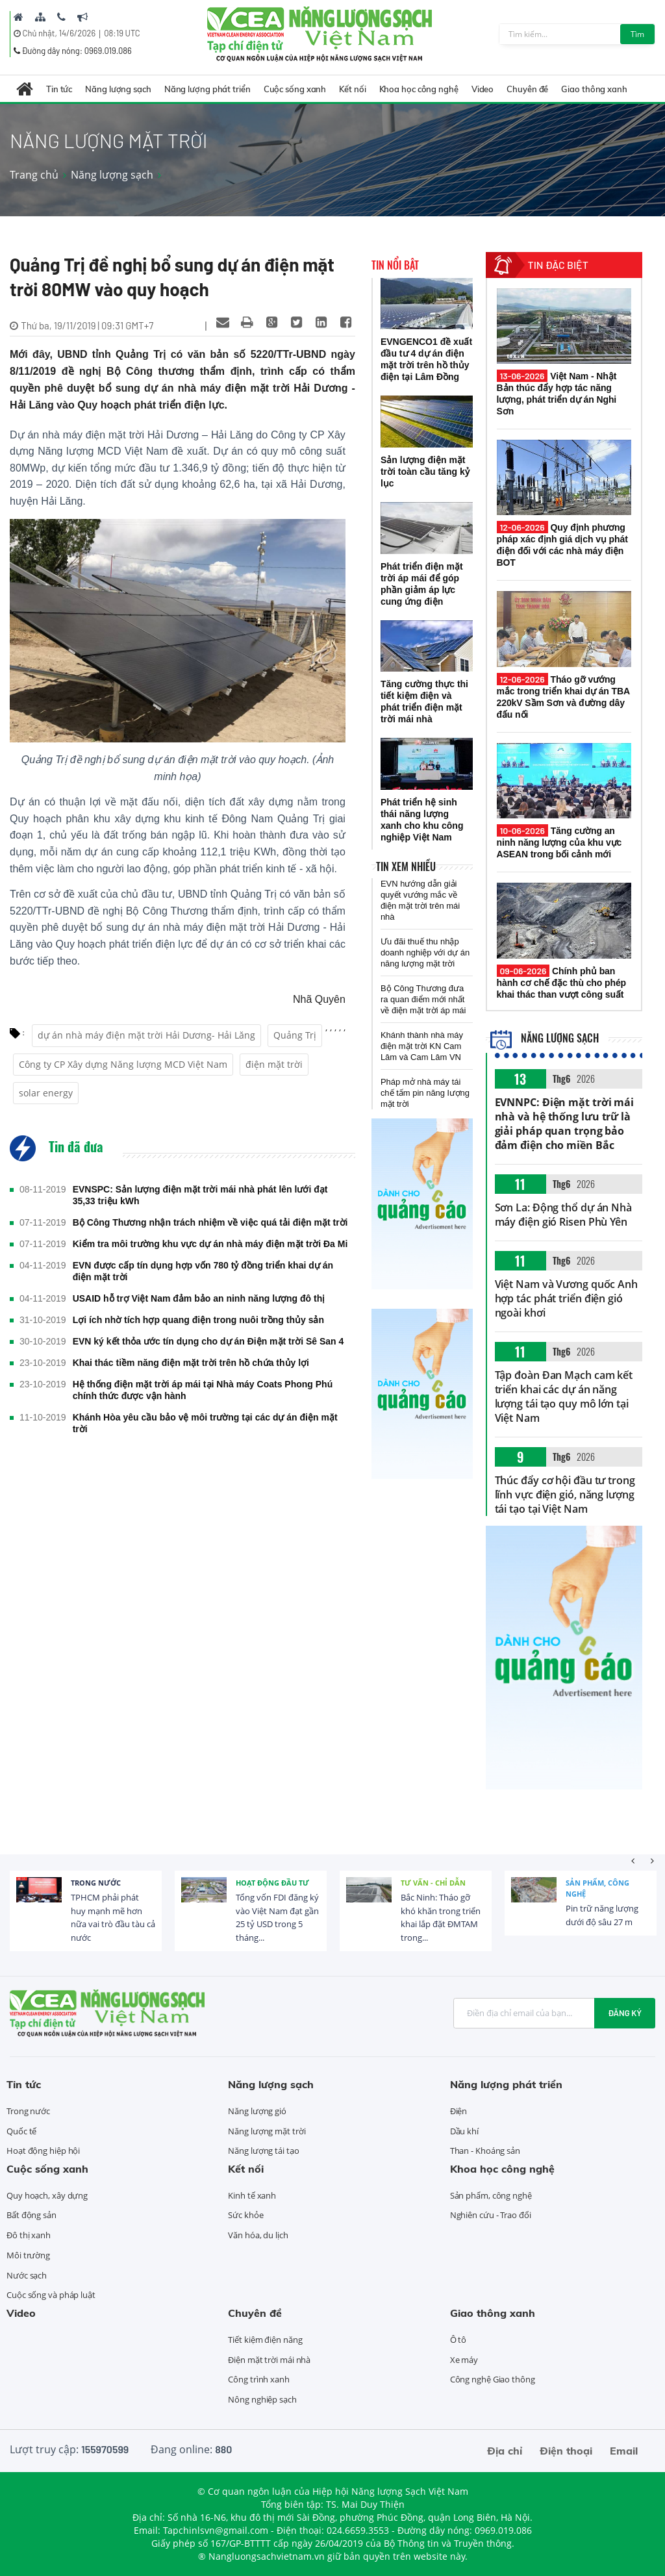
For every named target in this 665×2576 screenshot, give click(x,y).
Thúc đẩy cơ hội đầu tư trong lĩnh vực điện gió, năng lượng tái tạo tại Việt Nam (565, 1494)
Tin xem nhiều (406, 866)
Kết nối (352, 89)
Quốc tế (21, 2131)
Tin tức (59, 89)
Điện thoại (566, 2450)
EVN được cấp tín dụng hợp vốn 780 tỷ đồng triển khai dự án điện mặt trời (203, 1271)
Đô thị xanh (28, 2235)
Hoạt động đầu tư (272, 1883)
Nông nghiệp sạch (262, 2399)
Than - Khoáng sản (485, 2150)
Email (624, 2450)
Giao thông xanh (594, 89)
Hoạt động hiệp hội (43, 2150)
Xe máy (464, 2360)
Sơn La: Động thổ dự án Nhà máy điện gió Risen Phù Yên (563, 1214)
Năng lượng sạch (118, 89)
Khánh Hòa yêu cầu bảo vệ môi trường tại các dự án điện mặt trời (205, 1423)
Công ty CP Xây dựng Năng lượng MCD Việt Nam (123, 1064)
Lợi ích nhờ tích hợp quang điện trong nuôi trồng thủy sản (198, 1320)
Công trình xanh (259, 2379)
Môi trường (28, 2255)
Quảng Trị (294, 1035)
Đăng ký (625, 2013)
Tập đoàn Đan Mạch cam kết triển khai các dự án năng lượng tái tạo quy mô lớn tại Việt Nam (564, 1396)
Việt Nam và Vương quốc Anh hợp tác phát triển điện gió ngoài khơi (566, 1298)
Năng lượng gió (257, 2111)
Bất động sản (31, 2215)
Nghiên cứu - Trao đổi (490, 2215)
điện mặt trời (274, 1064)
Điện (459, 2111)
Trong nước (96, 1883)
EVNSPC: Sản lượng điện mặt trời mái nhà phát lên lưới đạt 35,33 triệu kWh (200, 1195)
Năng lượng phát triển (207, 89)
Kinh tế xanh (252, 2195)
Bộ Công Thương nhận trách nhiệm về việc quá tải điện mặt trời (210, 1222)
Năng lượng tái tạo (263, 2150)
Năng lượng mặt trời (266, 2131)
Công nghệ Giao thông (492, 2379)
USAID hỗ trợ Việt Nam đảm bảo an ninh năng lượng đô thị (199, 1298)
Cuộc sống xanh (295, 89)
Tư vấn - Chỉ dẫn (433, 1883)
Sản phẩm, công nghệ (597, 1888)
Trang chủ (34, 175)
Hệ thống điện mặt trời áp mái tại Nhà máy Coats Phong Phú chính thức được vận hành (203, 1390)
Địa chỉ (504, 2450)
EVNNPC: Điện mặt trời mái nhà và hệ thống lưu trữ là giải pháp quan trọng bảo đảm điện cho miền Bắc (564, 1123)
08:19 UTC (122, 33)
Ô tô (458, 2339)
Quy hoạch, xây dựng (47, 2195)
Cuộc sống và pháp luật (50, 2295)
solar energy (46, 1093)
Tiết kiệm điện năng (265, 2339)
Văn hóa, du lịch (258, 2235)
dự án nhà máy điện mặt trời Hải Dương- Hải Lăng (146, 1035)
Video (482, 89)
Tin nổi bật (395, 265)
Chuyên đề (527, 89)
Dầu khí (464, 2131)
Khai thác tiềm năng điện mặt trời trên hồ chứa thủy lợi (191, 1362)
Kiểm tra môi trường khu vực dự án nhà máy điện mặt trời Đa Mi (210, 1244)
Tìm (637, 34)
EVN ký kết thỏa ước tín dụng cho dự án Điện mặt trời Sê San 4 (208, 1341)
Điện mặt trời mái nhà (269, 2360)
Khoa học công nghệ (418, 89)
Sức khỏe (245, 2215)
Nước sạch (26, 2275)
